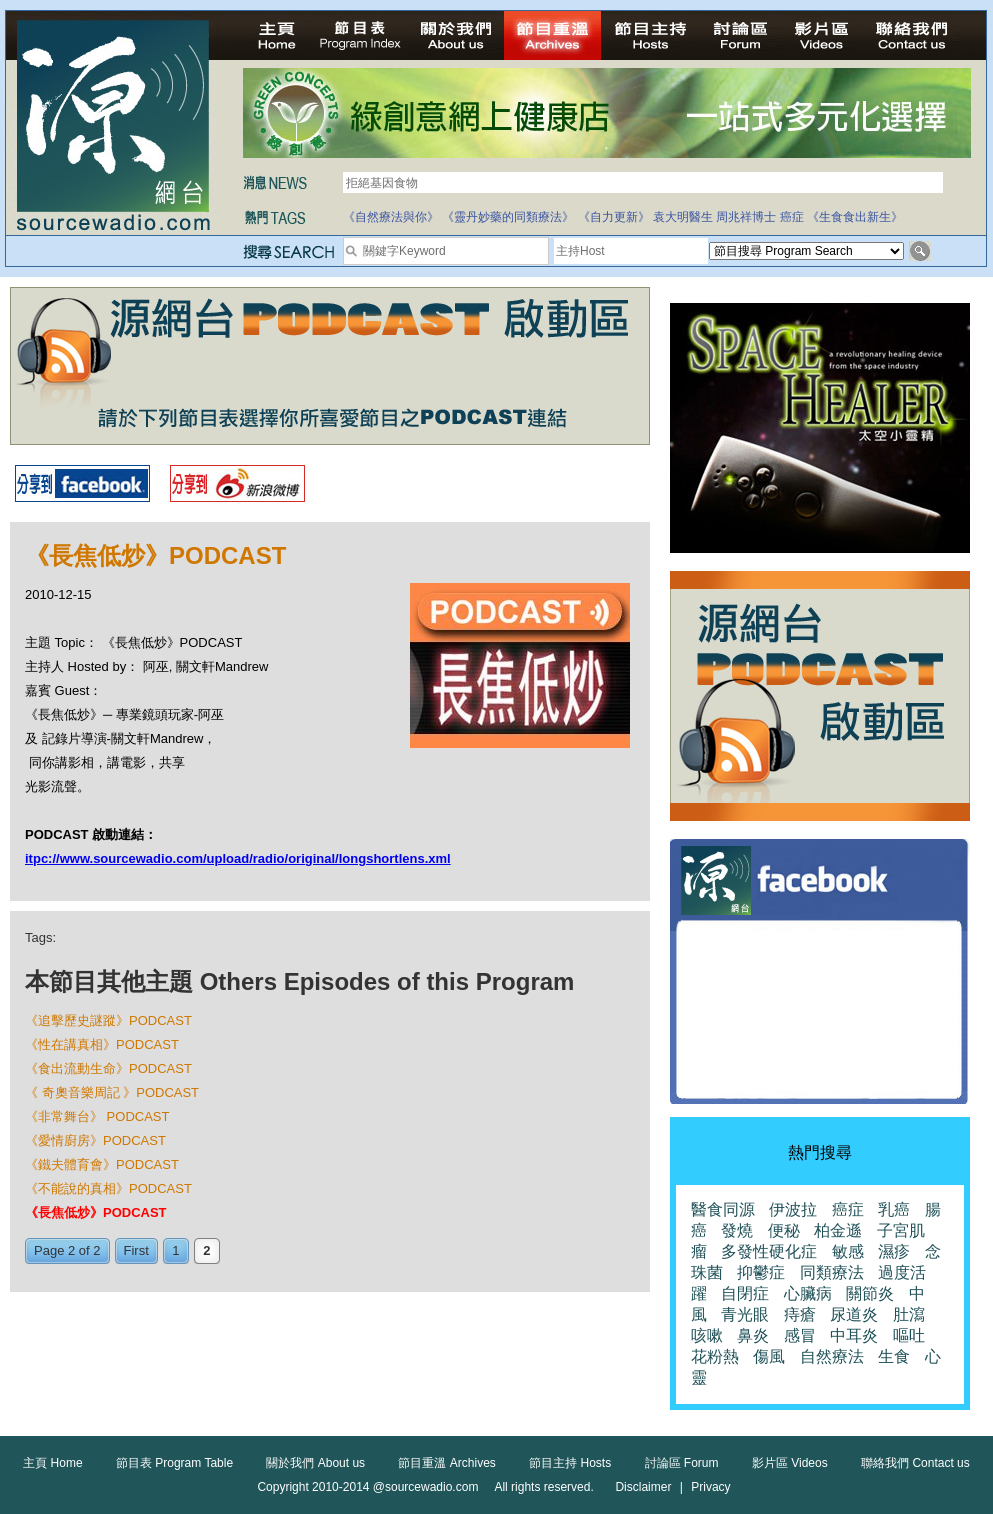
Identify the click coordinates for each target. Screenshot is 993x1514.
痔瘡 (800, 1314)
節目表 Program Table (174, 1463)
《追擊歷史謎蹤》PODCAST (108, 1020)
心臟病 (808, 1293)
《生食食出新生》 (855, 217)
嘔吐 (909, 1335)
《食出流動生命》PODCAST (108, 1068)
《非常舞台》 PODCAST (97, 1116)
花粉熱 (715, 1356)
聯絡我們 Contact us (915, 1463)
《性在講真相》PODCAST (102, 1044)
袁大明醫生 (683, 217)
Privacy (710, 1487)
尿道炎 (854, 1314)
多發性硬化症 (769, 1251)
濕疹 (894, 1251)
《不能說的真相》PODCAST (108, 1188)
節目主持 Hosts (570, 1463)
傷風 (769, 1356)
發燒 (737, 1230)
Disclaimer (643, 1487)
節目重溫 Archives (446, 1463)
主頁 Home (52, 1463)
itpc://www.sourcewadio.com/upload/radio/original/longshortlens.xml (238, 858)
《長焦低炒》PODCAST (96, 1212)
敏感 (848, 1251)
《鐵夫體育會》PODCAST (102, 1164)
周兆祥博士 (746, 217)
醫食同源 (723, 1209)
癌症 (792, 217)
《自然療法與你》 (391, 217)
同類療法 (832, 1272)
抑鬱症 (761, 1272)
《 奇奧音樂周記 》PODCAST (112, 1092)
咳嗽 (707, 1335)
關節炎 (870, 1293)
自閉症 (745, 1293)
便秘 (784, 1230)
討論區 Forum (682, 1463)
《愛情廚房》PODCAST (95, 1140)
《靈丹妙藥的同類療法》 (508, 217)
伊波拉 (793, 1209)
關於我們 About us (315, 1463)
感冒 (800, 1335)
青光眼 (745, 1314)
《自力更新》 (614, 217)
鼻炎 (753, 1335)
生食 (894, 1356)
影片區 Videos (790, 1463)
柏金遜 (838, 1230)
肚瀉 (909, 1314)
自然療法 (832, 1356)
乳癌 (894, 1209)
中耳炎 (854, 1335)
